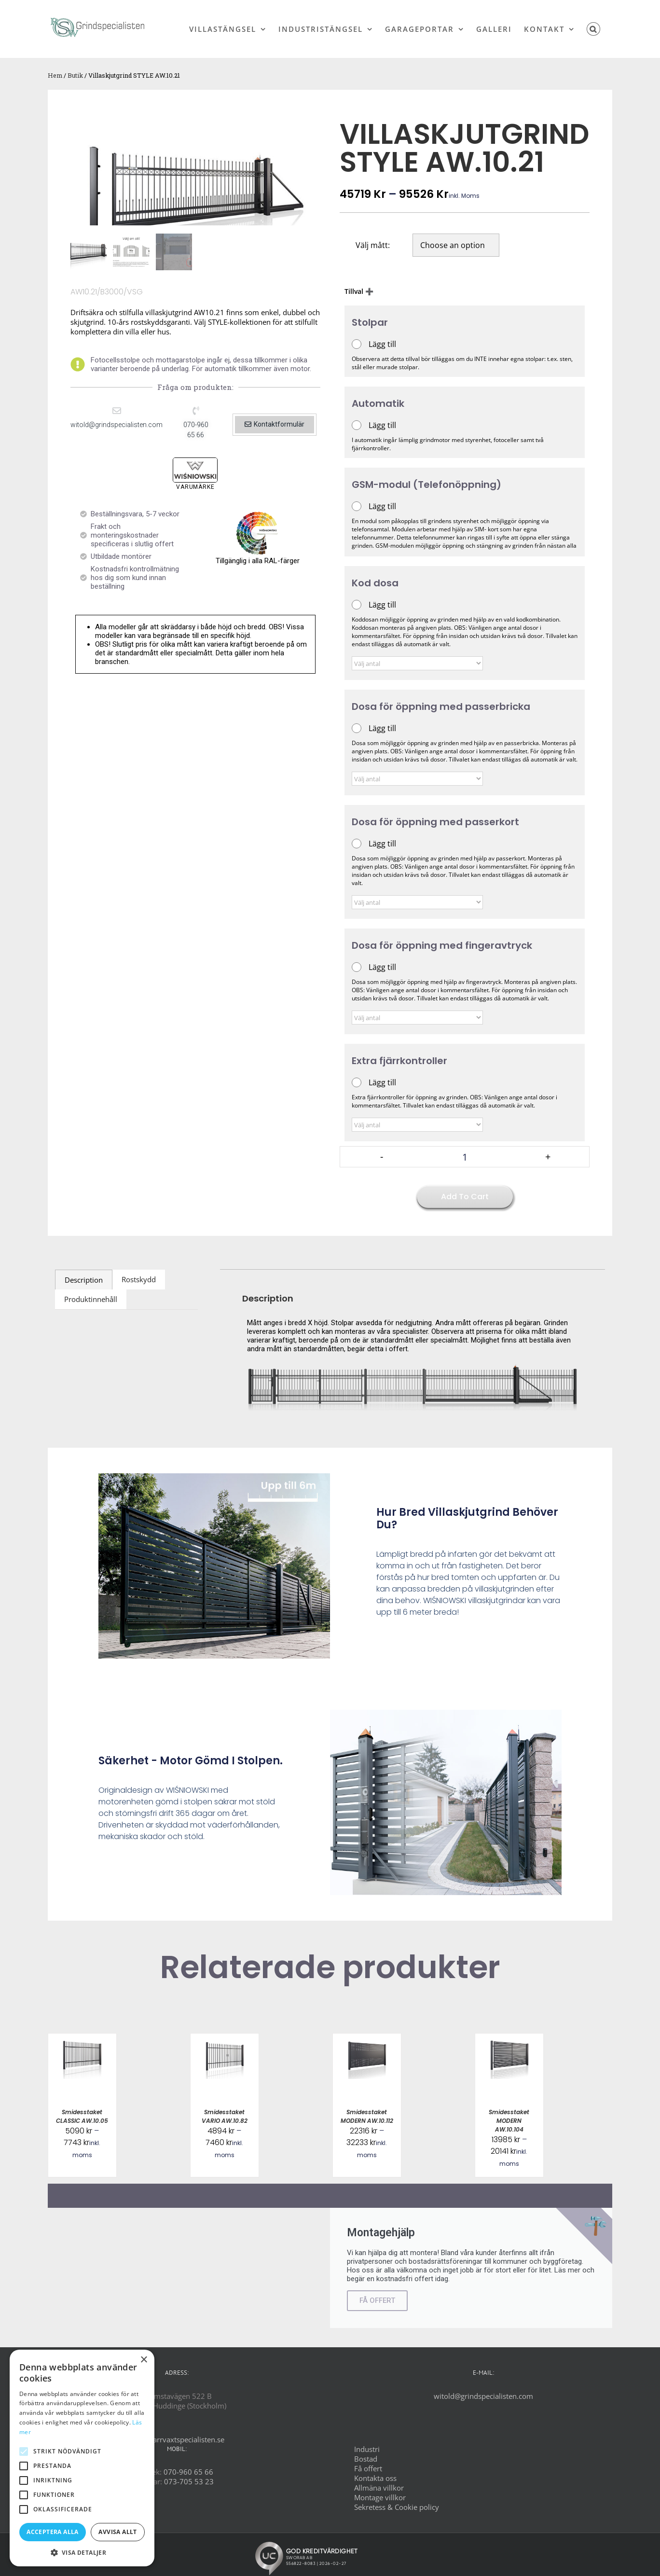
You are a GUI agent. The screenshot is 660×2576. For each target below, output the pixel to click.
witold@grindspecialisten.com (483, 2396)
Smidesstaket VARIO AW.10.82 (225, 2116)
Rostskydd (139, 1279)
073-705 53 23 (189, 2481)
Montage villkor (380, 2497)
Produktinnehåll (90, 1299)
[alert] (82, 2458)
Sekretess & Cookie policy (396, 2507)
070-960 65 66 (188, 2472)
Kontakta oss (375, 2478)
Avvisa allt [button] (117, 2532)
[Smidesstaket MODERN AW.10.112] (367, 2038)
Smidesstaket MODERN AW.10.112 (367, 2116)
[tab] (83, 1280)
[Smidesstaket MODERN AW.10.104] (509, 2038)
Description (84, 1280)
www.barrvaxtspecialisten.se (176, 2439)
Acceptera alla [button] (53, 2532)
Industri (367, 2449)
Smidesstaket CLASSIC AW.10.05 (82, 2116)
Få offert (368, 2468)
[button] (594, 29)
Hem (55, 75)
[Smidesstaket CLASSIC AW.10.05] (82, 2038)
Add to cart (465, 1196)
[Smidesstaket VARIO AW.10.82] (225, 2038)
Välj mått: (373, 245)
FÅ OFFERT (377, 2300)
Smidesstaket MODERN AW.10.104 (509, 2120)
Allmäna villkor (379, 2488)
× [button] (143, 2360)
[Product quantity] (464, 1157)
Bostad (365, 2459)
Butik (75, 75)
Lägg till (382, 344)
